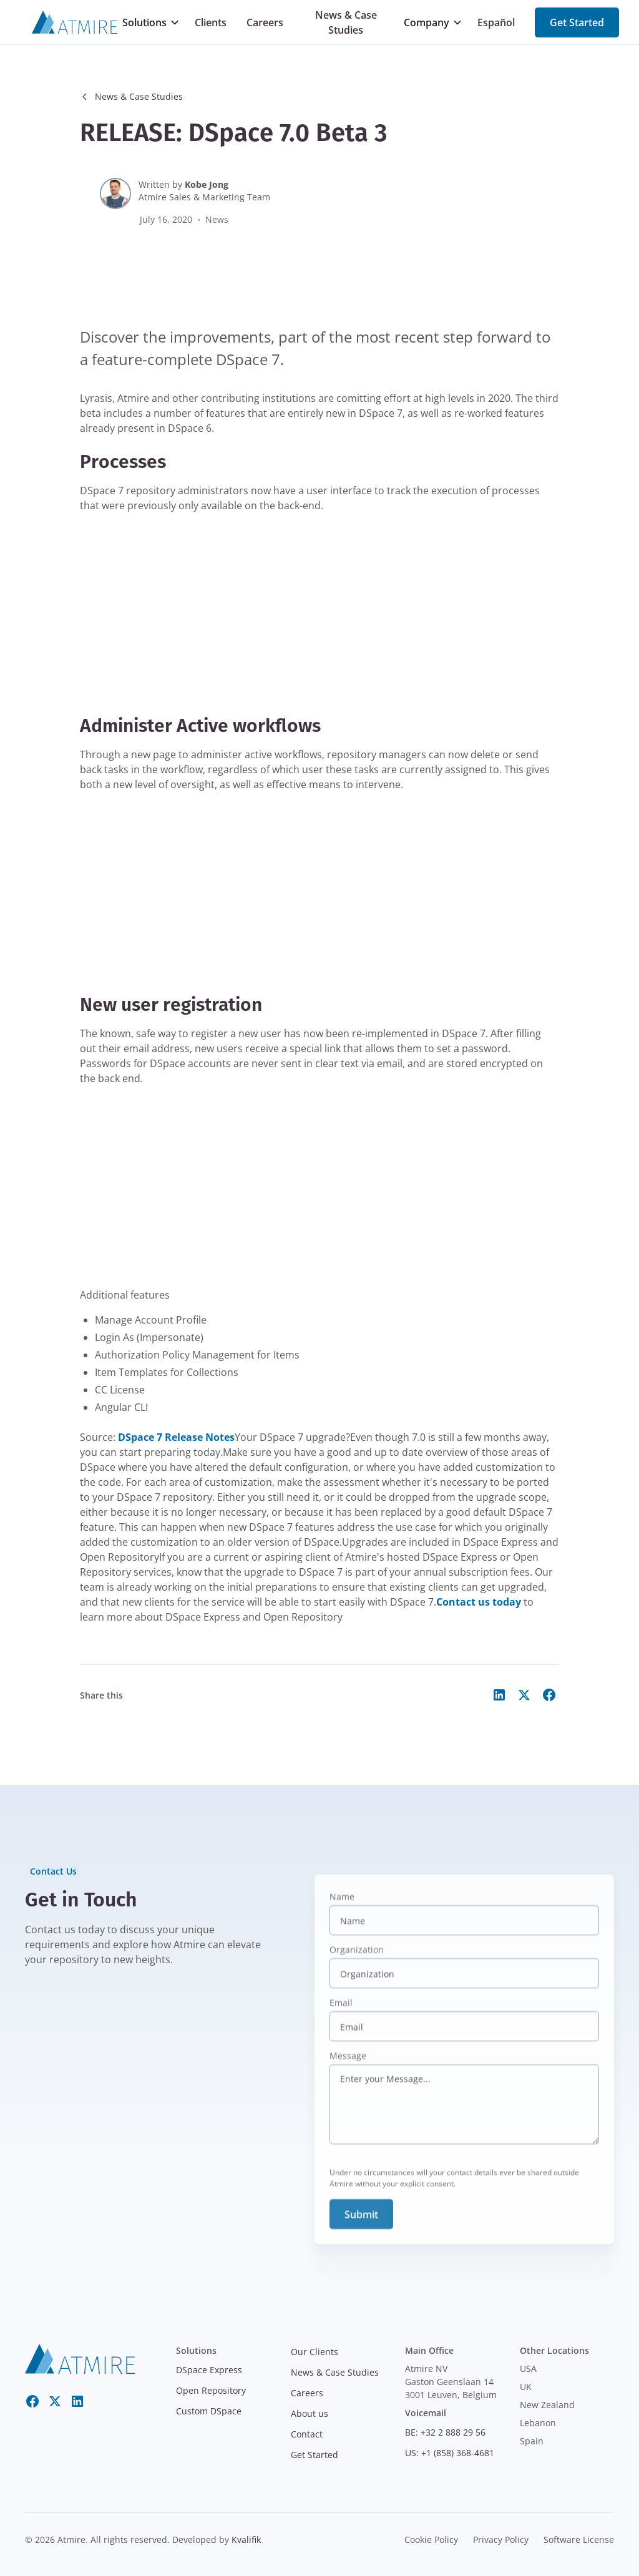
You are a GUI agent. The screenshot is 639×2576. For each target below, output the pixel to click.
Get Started (577, 22)
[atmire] (80, 2357)
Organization (356, 1961)
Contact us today (478, 1602)
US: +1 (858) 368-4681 (449, 2453)
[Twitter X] (54, 2401)
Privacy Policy (501, 2539)
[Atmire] (74, 22)
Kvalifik (246, 2539)
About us (309, 2413)
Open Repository (211, 2390)
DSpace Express (209, 2370)
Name (341, 1908)
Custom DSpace (208, 2411)
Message (347, 2067)
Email (341, 2014)
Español (496, 22)
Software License (579, 2539)
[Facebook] (32, 2401)
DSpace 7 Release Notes (176, 1437)
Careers (264, 22)
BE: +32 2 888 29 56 (445, 2432)
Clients (211, 22)
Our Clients (314, 2352)
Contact (307, 2434)
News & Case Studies (346, 22)
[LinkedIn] (77, 2401)
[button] (151, 22)
